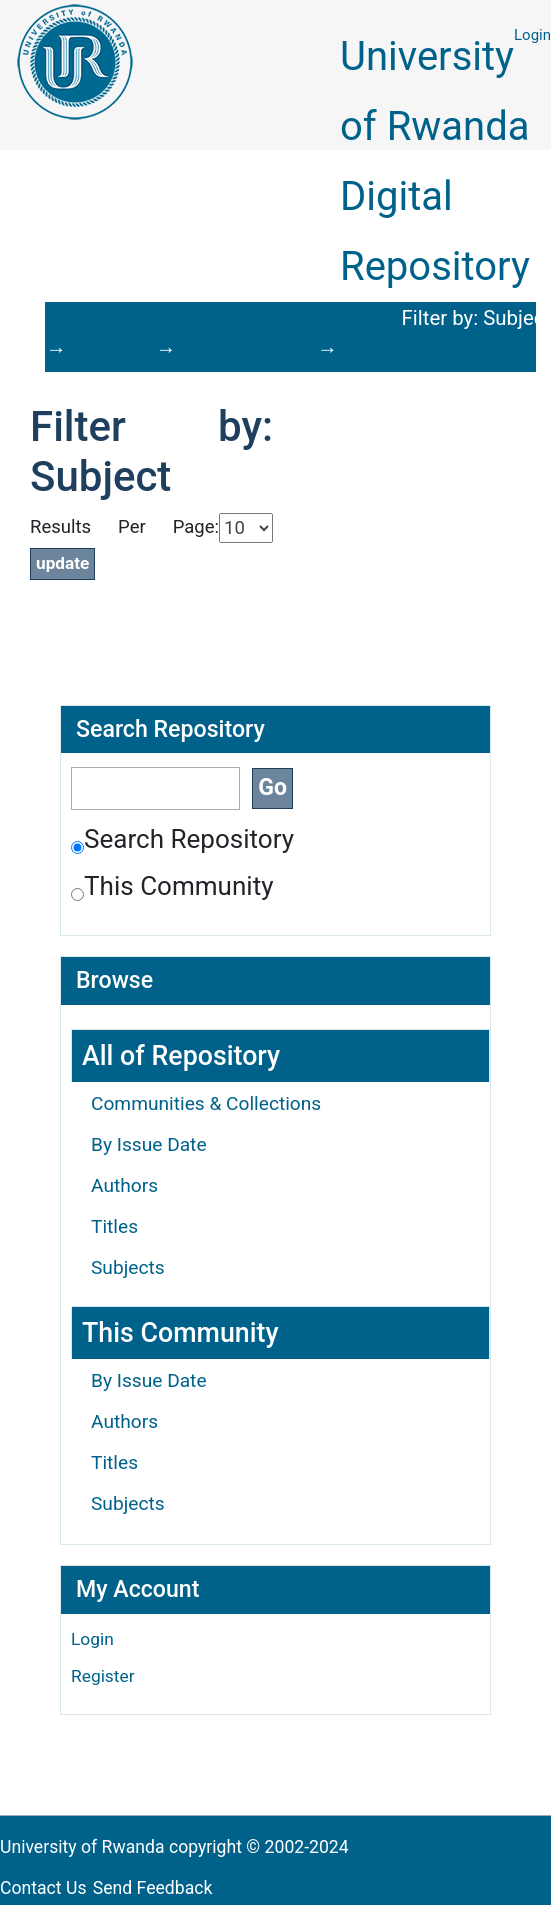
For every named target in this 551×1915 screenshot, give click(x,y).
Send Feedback (153, 1888)
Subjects (128, 1267)
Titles (114, 1226)
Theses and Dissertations (236, 320)
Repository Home (101, 320)
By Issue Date (149, 1144)
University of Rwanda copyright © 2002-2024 (176, 1847)
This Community (172, 886)
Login (532, 35)
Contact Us (43, 1888)
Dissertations (359, 320)
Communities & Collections (206, 1103)
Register (103, 1676)
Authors (124, 1185)
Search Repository (182, 839)
